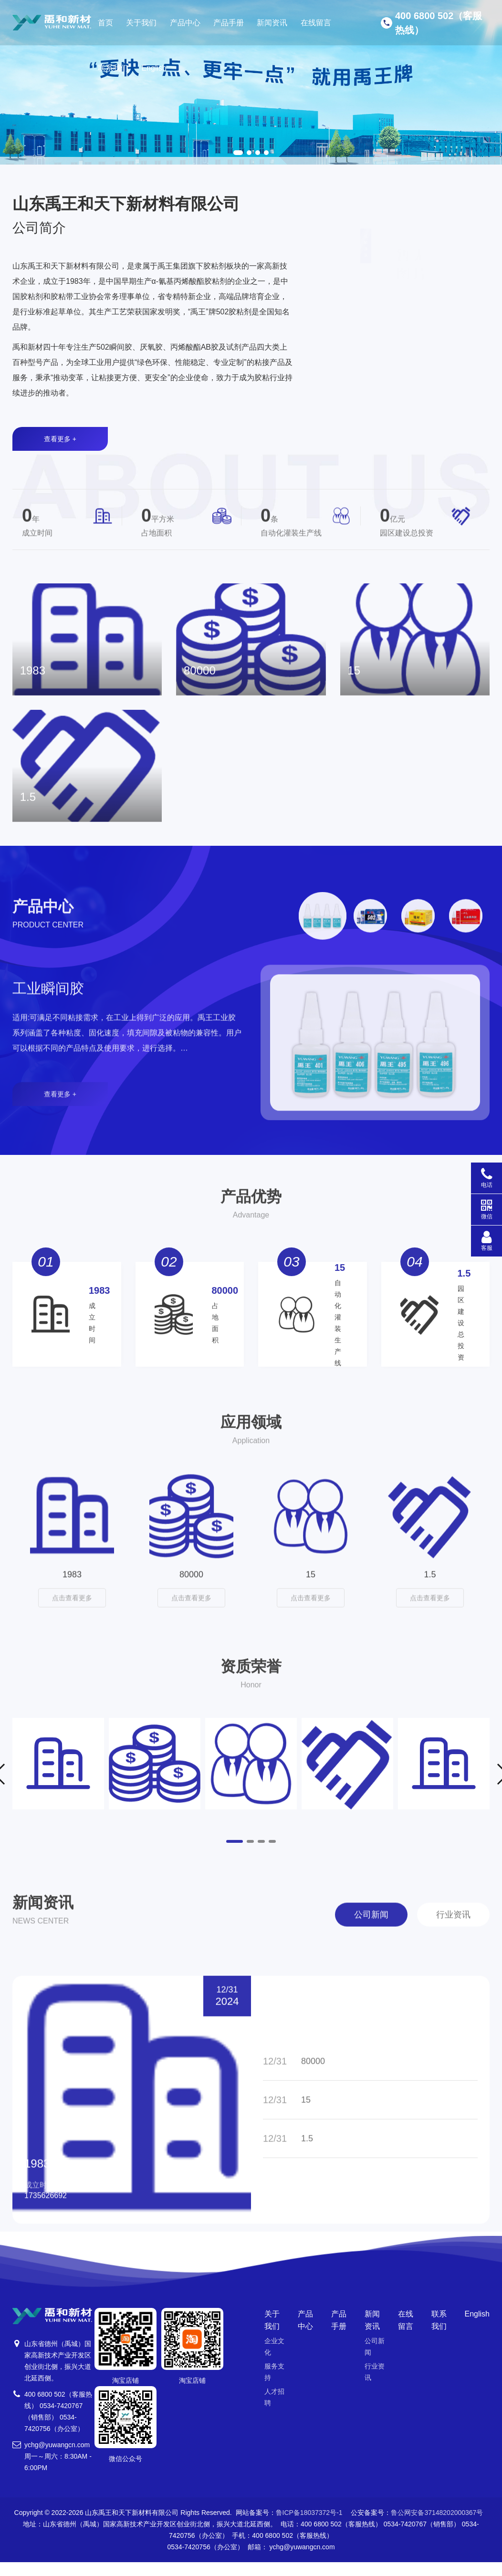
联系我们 (113, 68)
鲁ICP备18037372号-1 (309, 2530)
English (153, 68)
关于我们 (141, 23)
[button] (238, 152)
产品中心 (185, 23)
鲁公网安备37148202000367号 (437, 2530)
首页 (105, 23)
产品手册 (228, 23)
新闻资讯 (272, 23)
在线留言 (316, 23)
